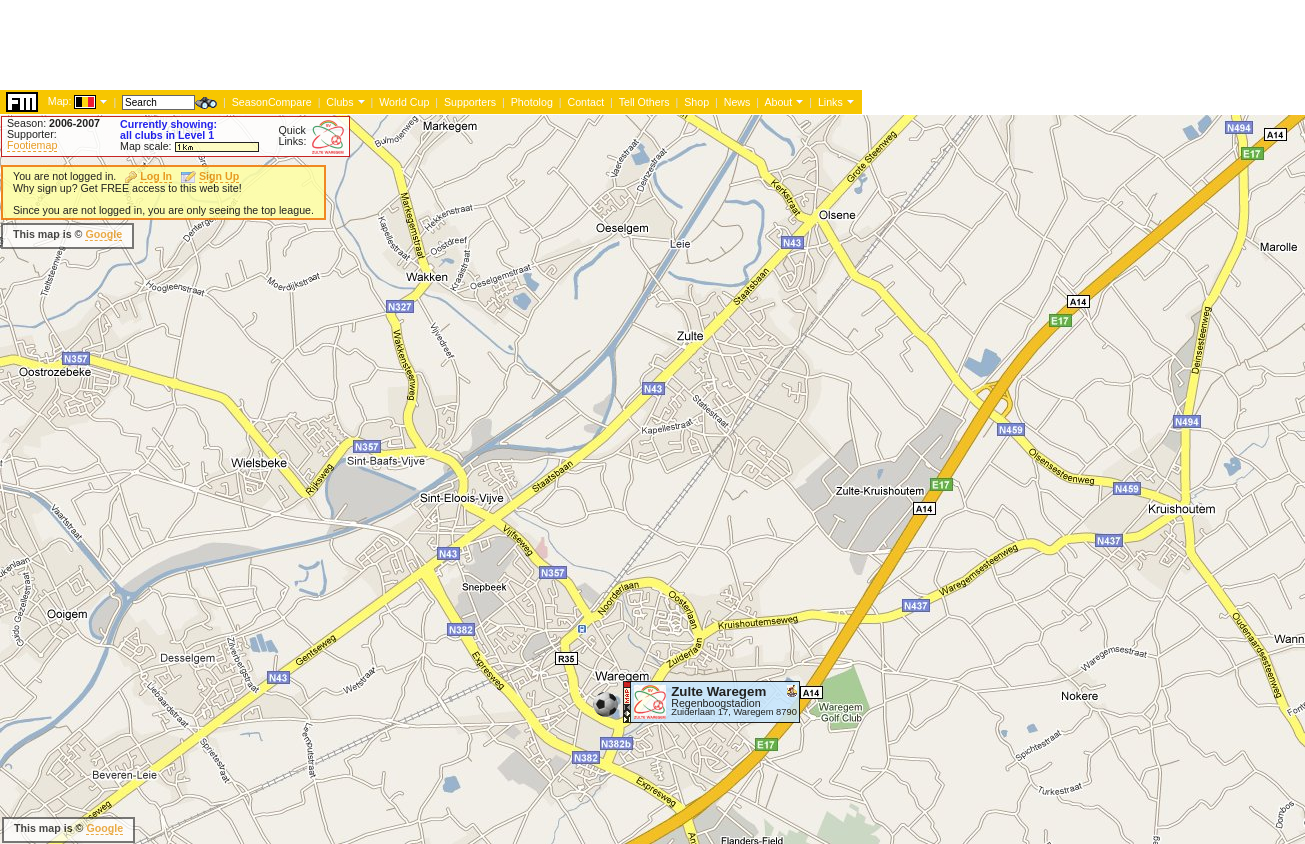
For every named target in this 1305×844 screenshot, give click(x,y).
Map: (60, 101)
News (737, 102)
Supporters (470, 102)
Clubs (339, 102)
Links (830, 102)
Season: (53, 123)
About (778, 102)
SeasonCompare (272, 102)
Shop (696, 102)
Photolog (532, 102)
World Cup (404, 102)
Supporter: (32, 134)
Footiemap (32, 145)
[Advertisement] (364, 45)
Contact (585, 102)
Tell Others (644, 102)
